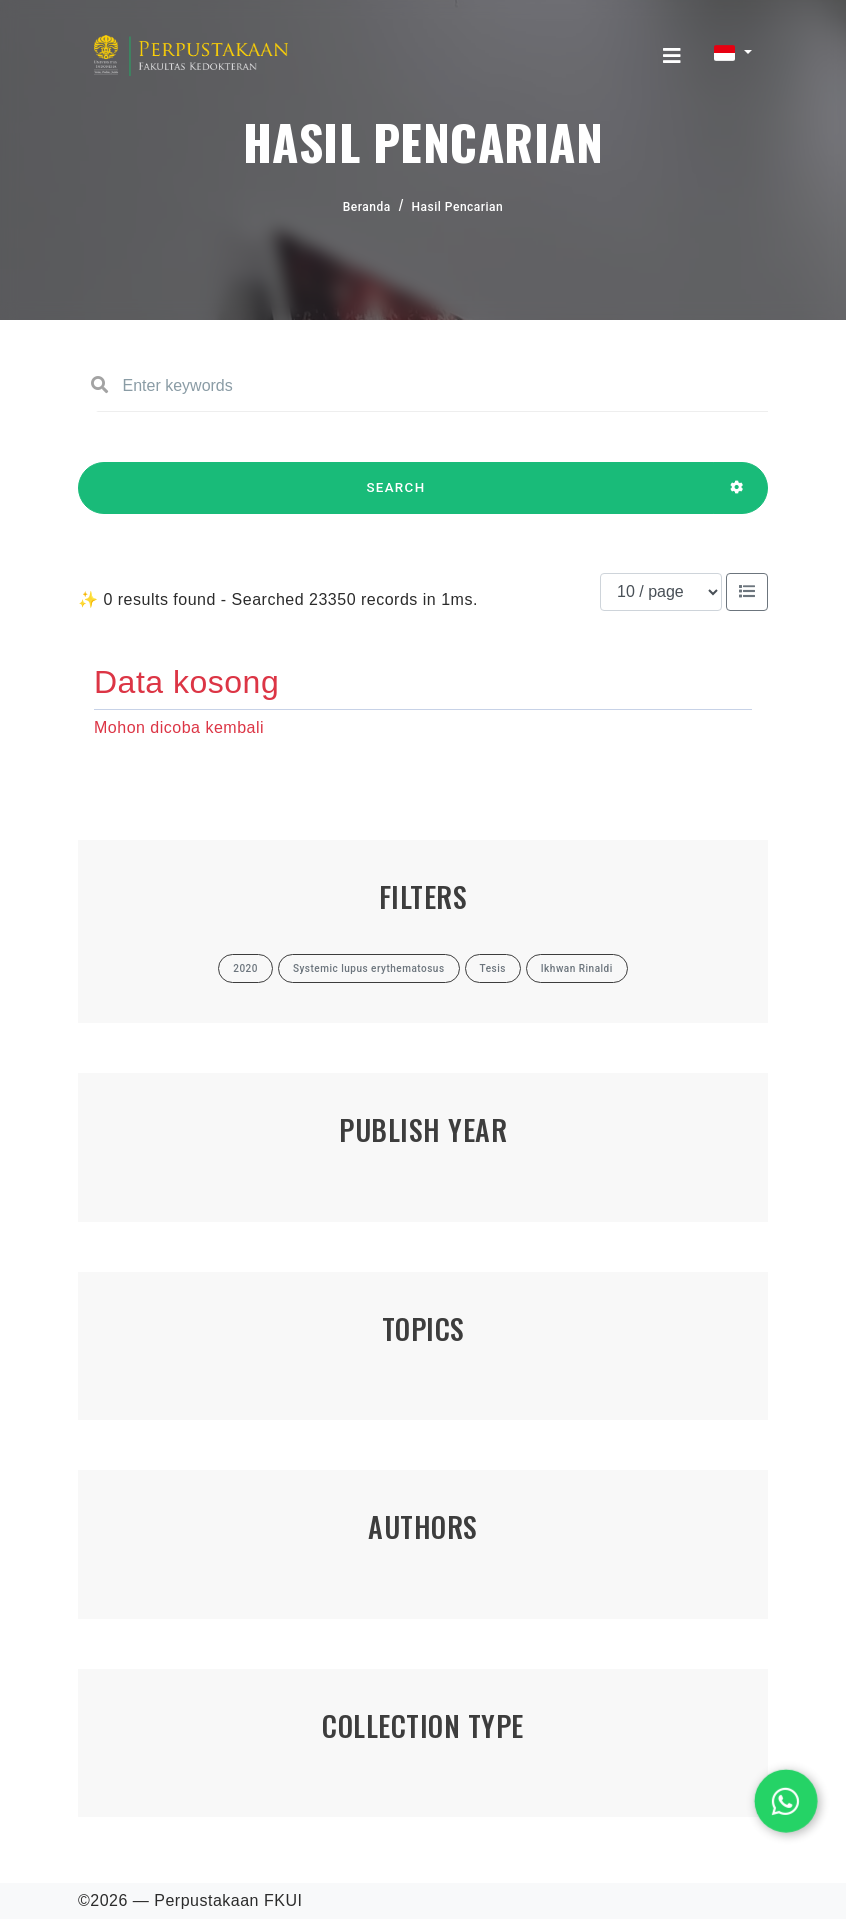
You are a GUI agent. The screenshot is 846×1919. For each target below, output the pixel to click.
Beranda (367, 207)
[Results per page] (661, 592)
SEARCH (396, 497)
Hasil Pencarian (458, 207)
